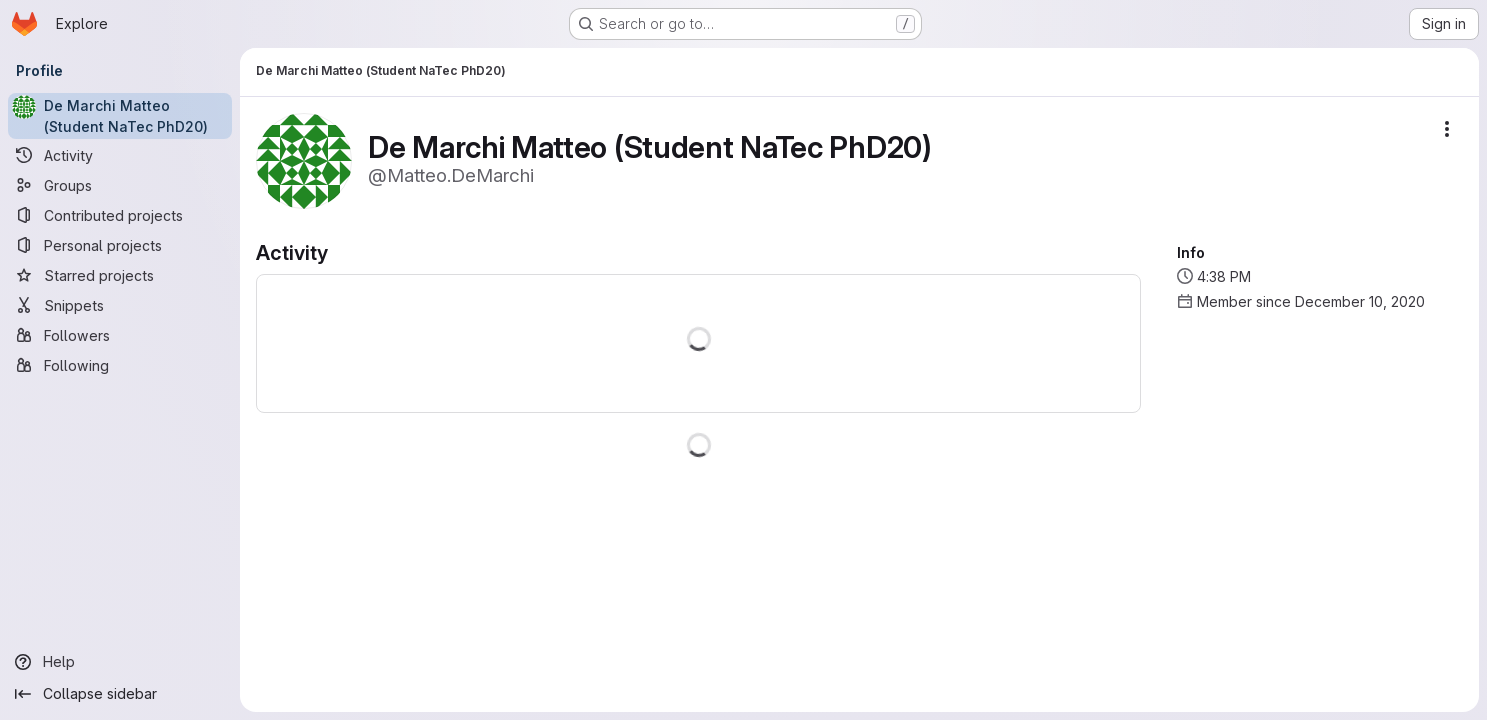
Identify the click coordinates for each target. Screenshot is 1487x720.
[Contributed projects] (120, 215)
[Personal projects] (120, 245)
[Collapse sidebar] (120, 694)
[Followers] (120, 335)
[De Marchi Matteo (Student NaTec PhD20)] (120, 116)
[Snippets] (120, 305)
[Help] (120, 662)
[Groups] (120, 185)
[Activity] (120, 155)
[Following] (120, 365)
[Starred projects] (120, 275)
